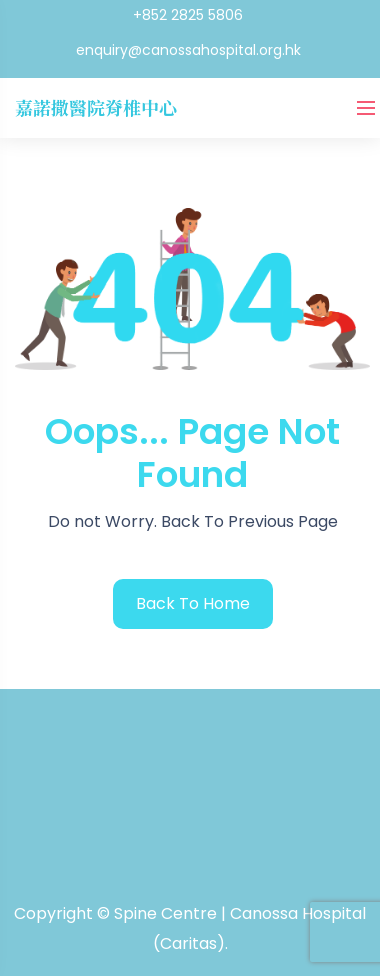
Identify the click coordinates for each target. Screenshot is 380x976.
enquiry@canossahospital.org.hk (188, 50)
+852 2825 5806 (188, 15)
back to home (193, 603)
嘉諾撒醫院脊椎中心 (96, 107)
